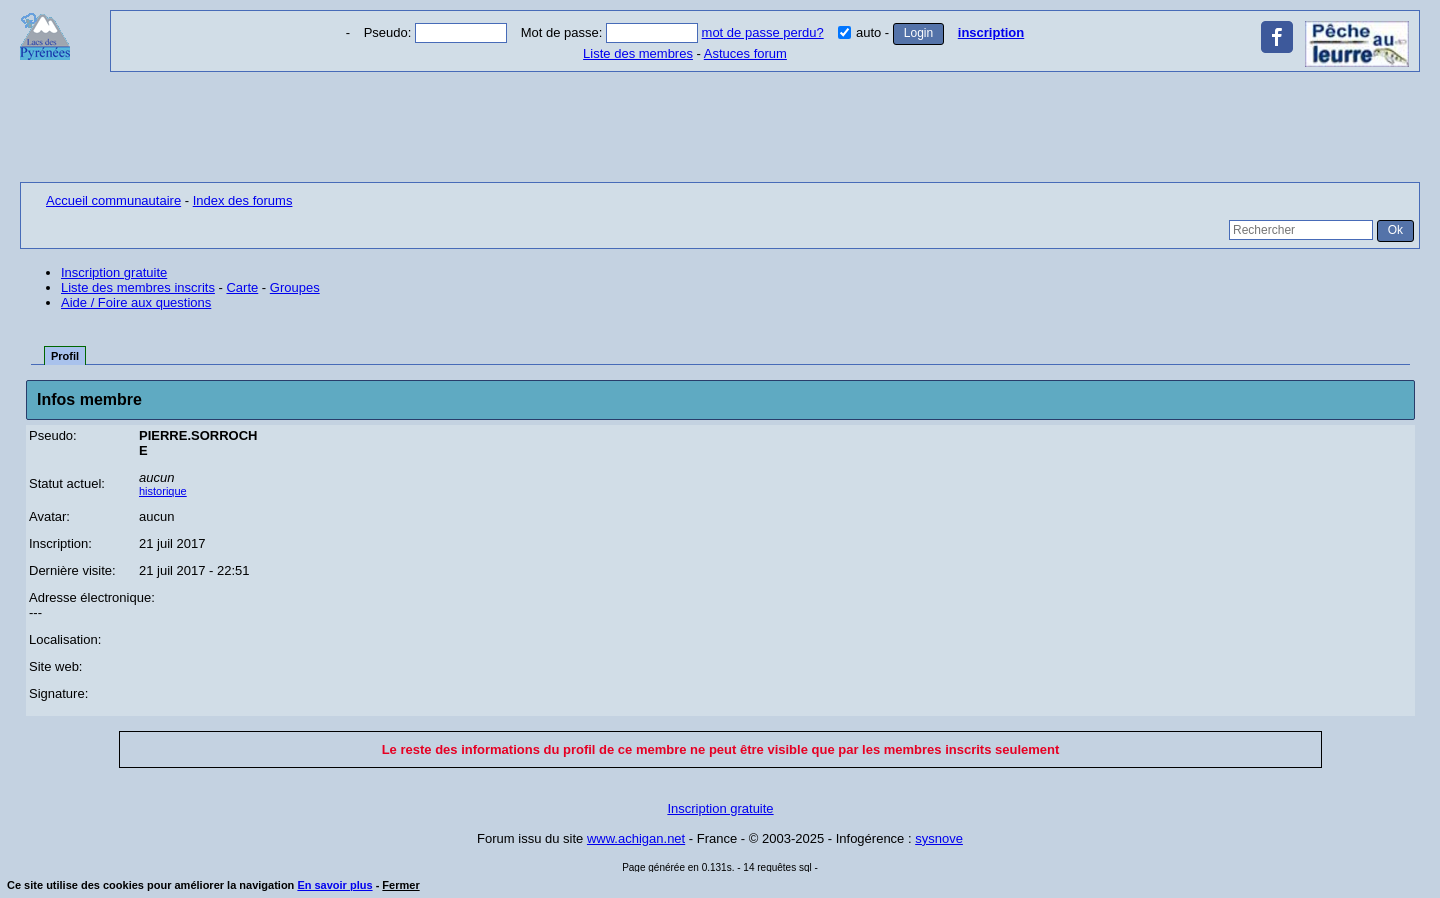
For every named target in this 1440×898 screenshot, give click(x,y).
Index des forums (243, 200)
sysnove (939, 838)
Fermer (400, 885)
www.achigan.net (636, 838)
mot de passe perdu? (763, 32)
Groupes (295, 287)
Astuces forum (745, 53)
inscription (991, 32)
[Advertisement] (720, 127)
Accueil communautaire (113, 200)
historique (163, 491)
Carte (242, 287)
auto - (865, 32)
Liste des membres (638, 53)
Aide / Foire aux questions (136, 302)
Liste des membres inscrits (138, 287)
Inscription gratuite (114, 272)
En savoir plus (334, 885)
